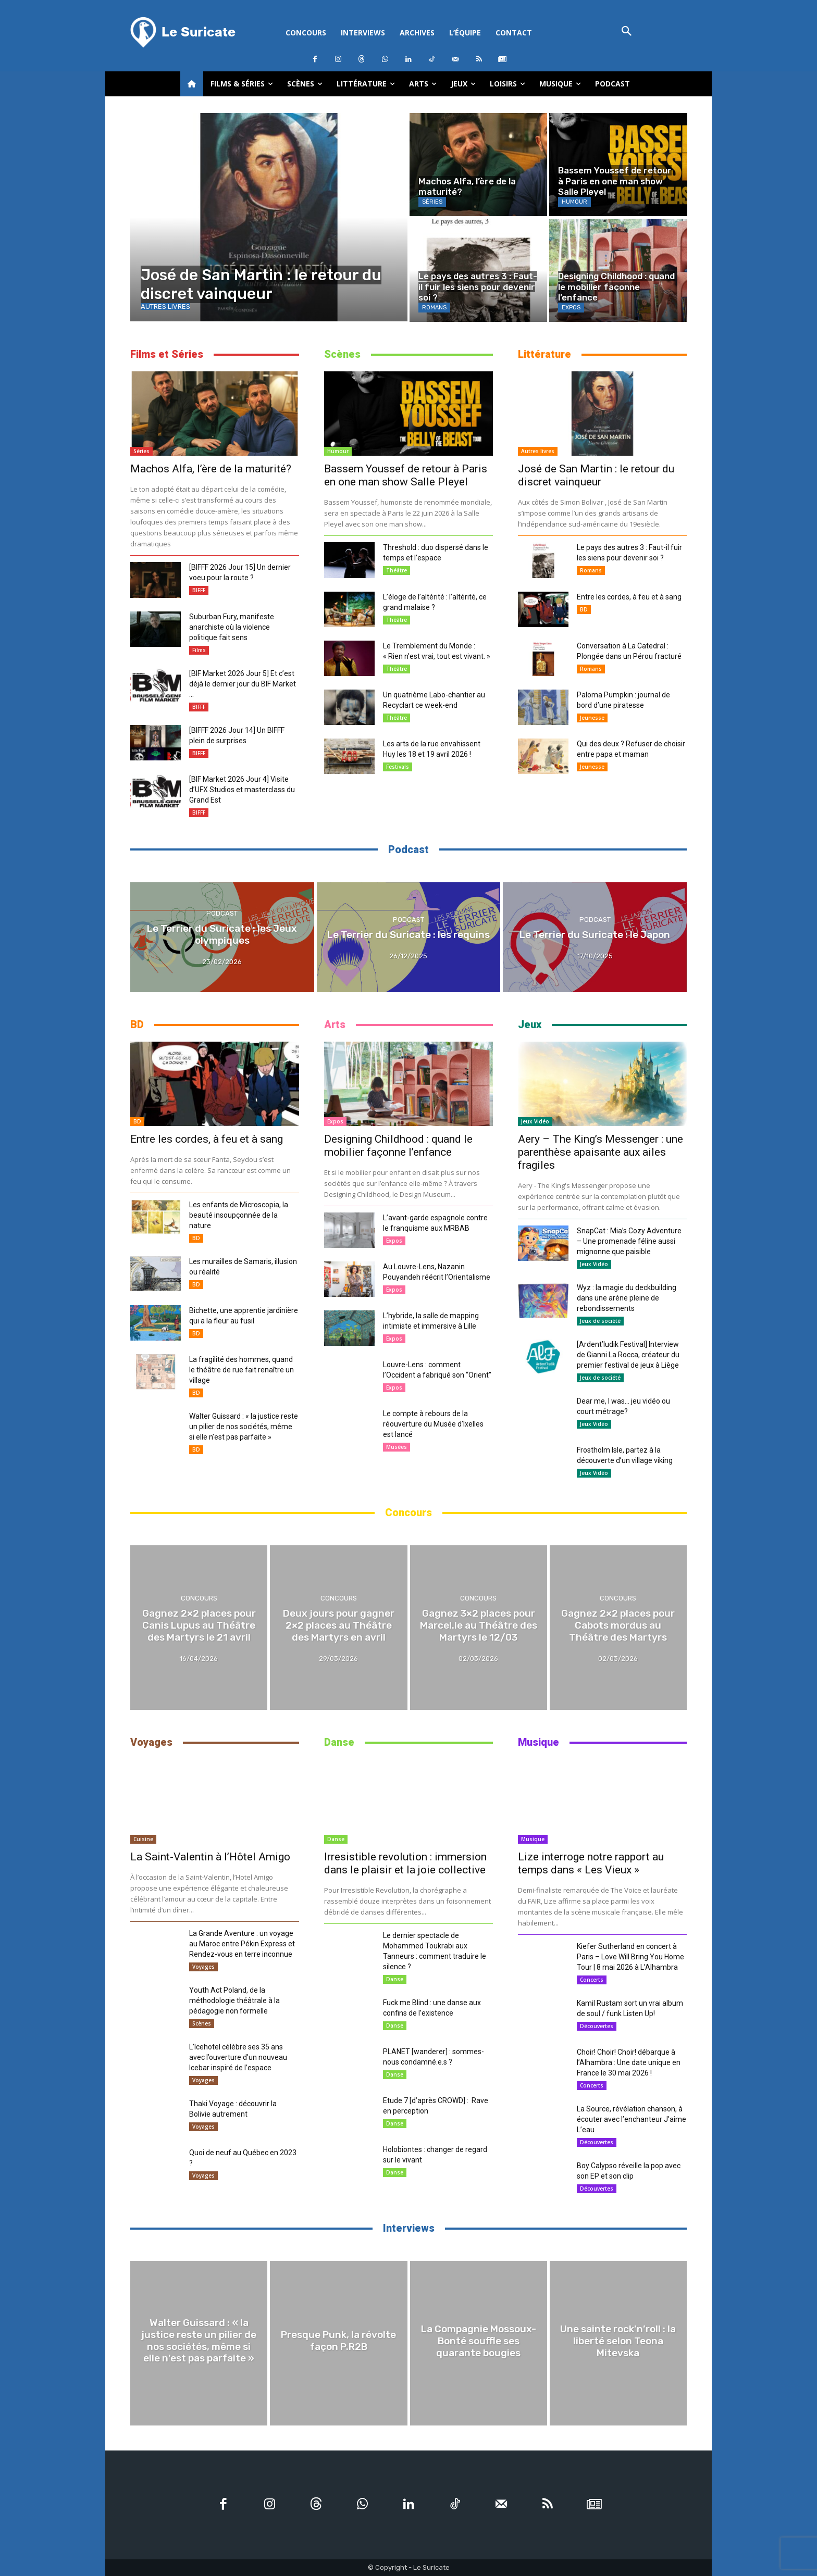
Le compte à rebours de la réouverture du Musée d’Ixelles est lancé (433, 1424)
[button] (626, 32)
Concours (408, 1512)
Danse (339, 1742)
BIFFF (198, 590)
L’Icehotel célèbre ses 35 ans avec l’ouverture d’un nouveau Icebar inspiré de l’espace (238, 2057)
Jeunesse (592, 717)
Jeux (529, 1024)
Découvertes (596, 2026)
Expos (571, 307)
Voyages (151, 1742)
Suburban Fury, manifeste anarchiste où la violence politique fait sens (231, 627)
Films (199, 650)
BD (584, 609)
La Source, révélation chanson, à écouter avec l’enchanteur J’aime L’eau (631, 2119)
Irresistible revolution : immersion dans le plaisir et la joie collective (405, 1863)
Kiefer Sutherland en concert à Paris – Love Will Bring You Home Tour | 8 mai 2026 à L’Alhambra (630, 1956)
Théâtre (396, 570)
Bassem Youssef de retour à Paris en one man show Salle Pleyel (405, 475)
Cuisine (143, 1839)
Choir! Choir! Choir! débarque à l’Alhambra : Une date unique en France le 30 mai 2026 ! (628, 2062)
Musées (396, 1446)
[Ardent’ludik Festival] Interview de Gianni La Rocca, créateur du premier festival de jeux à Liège (628, 1354)
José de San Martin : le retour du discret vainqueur (596, 475)
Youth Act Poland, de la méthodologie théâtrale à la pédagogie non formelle (234, 2000)
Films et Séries (166, 354)
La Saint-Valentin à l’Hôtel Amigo (210, 1856)
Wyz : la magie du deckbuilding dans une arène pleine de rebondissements (626, 1297)
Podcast (408, 849)
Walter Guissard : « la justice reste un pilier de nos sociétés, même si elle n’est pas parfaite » (243, 1426)
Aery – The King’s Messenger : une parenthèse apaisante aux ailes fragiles (600, 1152)
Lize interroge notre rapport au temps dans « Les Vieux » (591, 1863)
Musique (538, 1742)
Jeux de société (600, 1320)
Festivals (397, 766)
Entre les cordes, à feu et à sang (629, 597)
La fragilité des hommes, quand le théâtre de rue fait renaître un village (241, 1369)
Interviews (409, 2228)
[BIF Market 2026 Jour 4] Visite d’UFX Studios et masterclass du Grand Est (242, 789)
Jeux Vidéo (535, 1121)
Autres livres (165, 306)
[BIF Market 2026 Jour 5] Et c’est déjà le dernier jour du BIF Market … (242, 683)
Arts (334, 1024)
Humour (574, 201)
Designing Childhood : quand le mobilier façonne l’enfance (398, 1145)
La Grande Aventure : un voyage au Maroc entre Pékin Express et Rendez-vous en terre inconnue (242, 1943)
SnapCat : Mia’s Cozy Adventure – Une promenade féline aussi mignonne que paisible (629, 1241)
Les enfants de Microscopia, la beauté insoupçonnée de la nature (238, 1215)
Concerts (591, 1979)
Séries (432, 201)
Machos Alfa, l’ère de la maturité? (210, 468)
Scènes (342, 354)
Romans (434, 307)
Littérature (544, 354)
